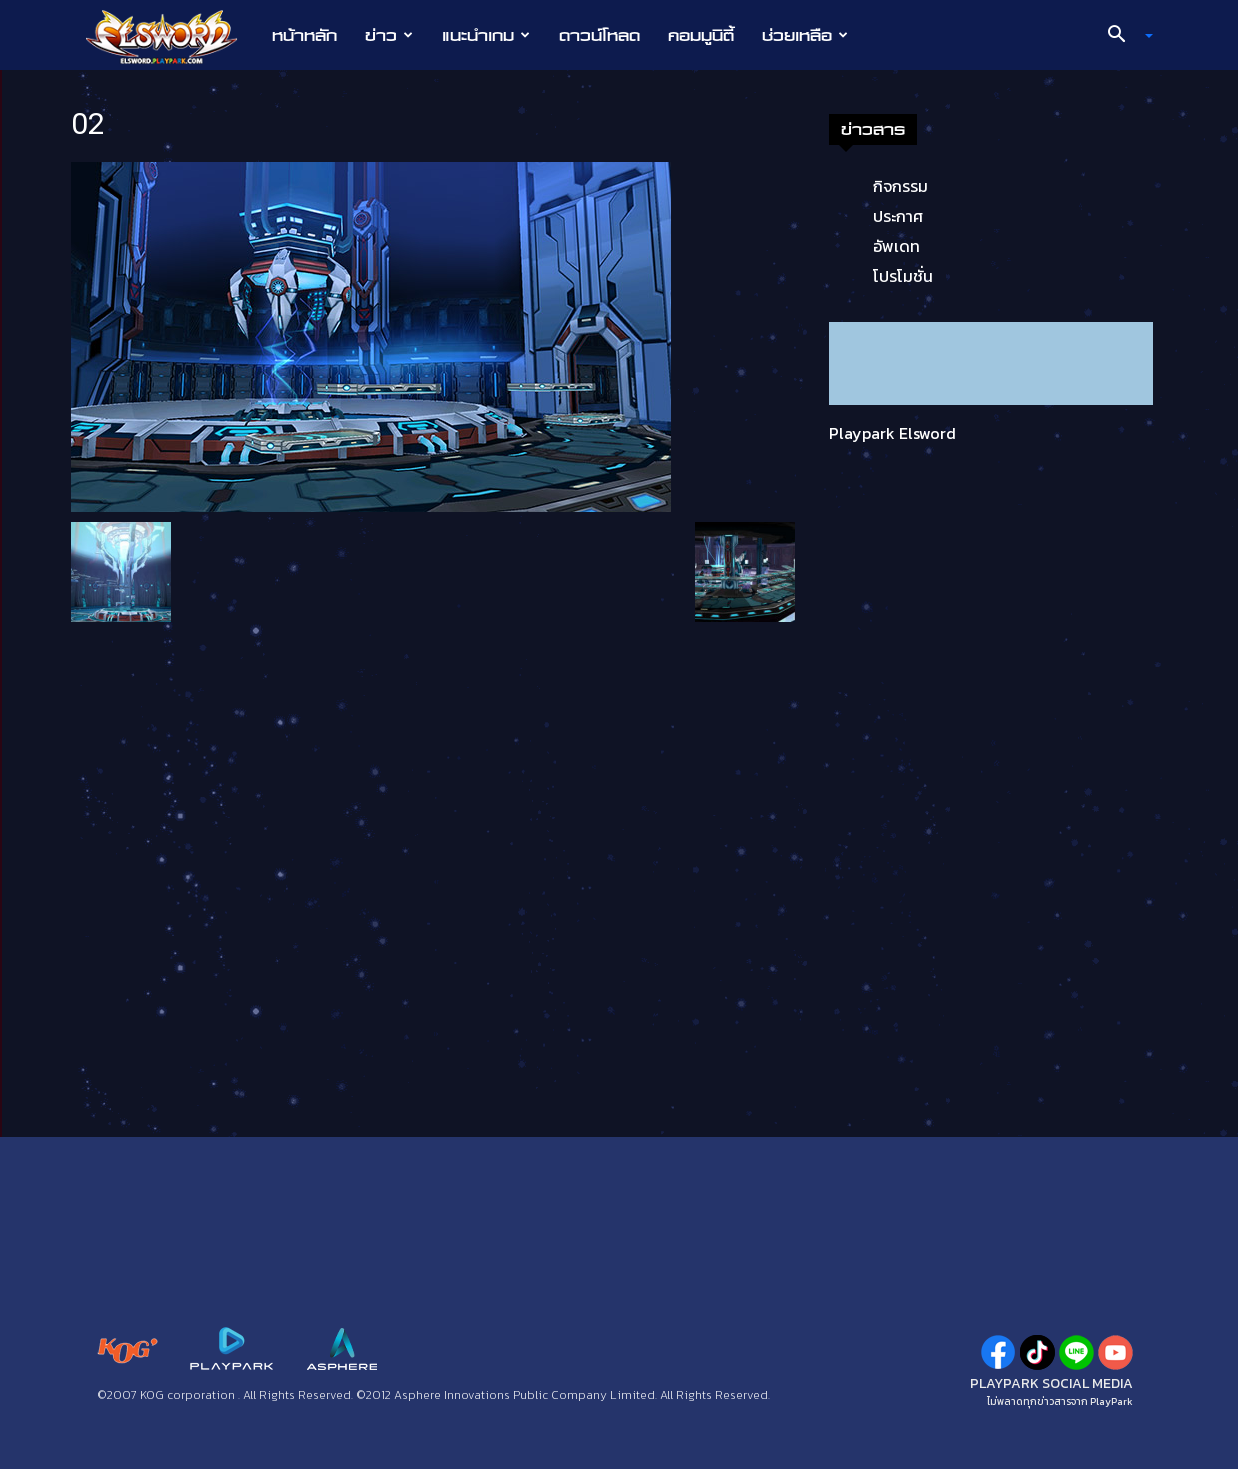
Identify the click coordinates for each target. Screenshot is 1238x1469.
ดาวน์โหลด (599, 35)
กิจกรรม (900, 186)
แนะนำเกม (486, 35)
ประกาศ (898, 216)
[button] (1123, 36)
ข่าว (389, 35)
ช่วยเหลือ (805, 35)
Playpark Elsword (892, 433)
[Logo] (171, 36)
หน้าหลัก (304, 35)
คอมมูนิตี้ (701, 35)
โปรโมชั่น (903, 276)
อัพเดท (896, 246)
